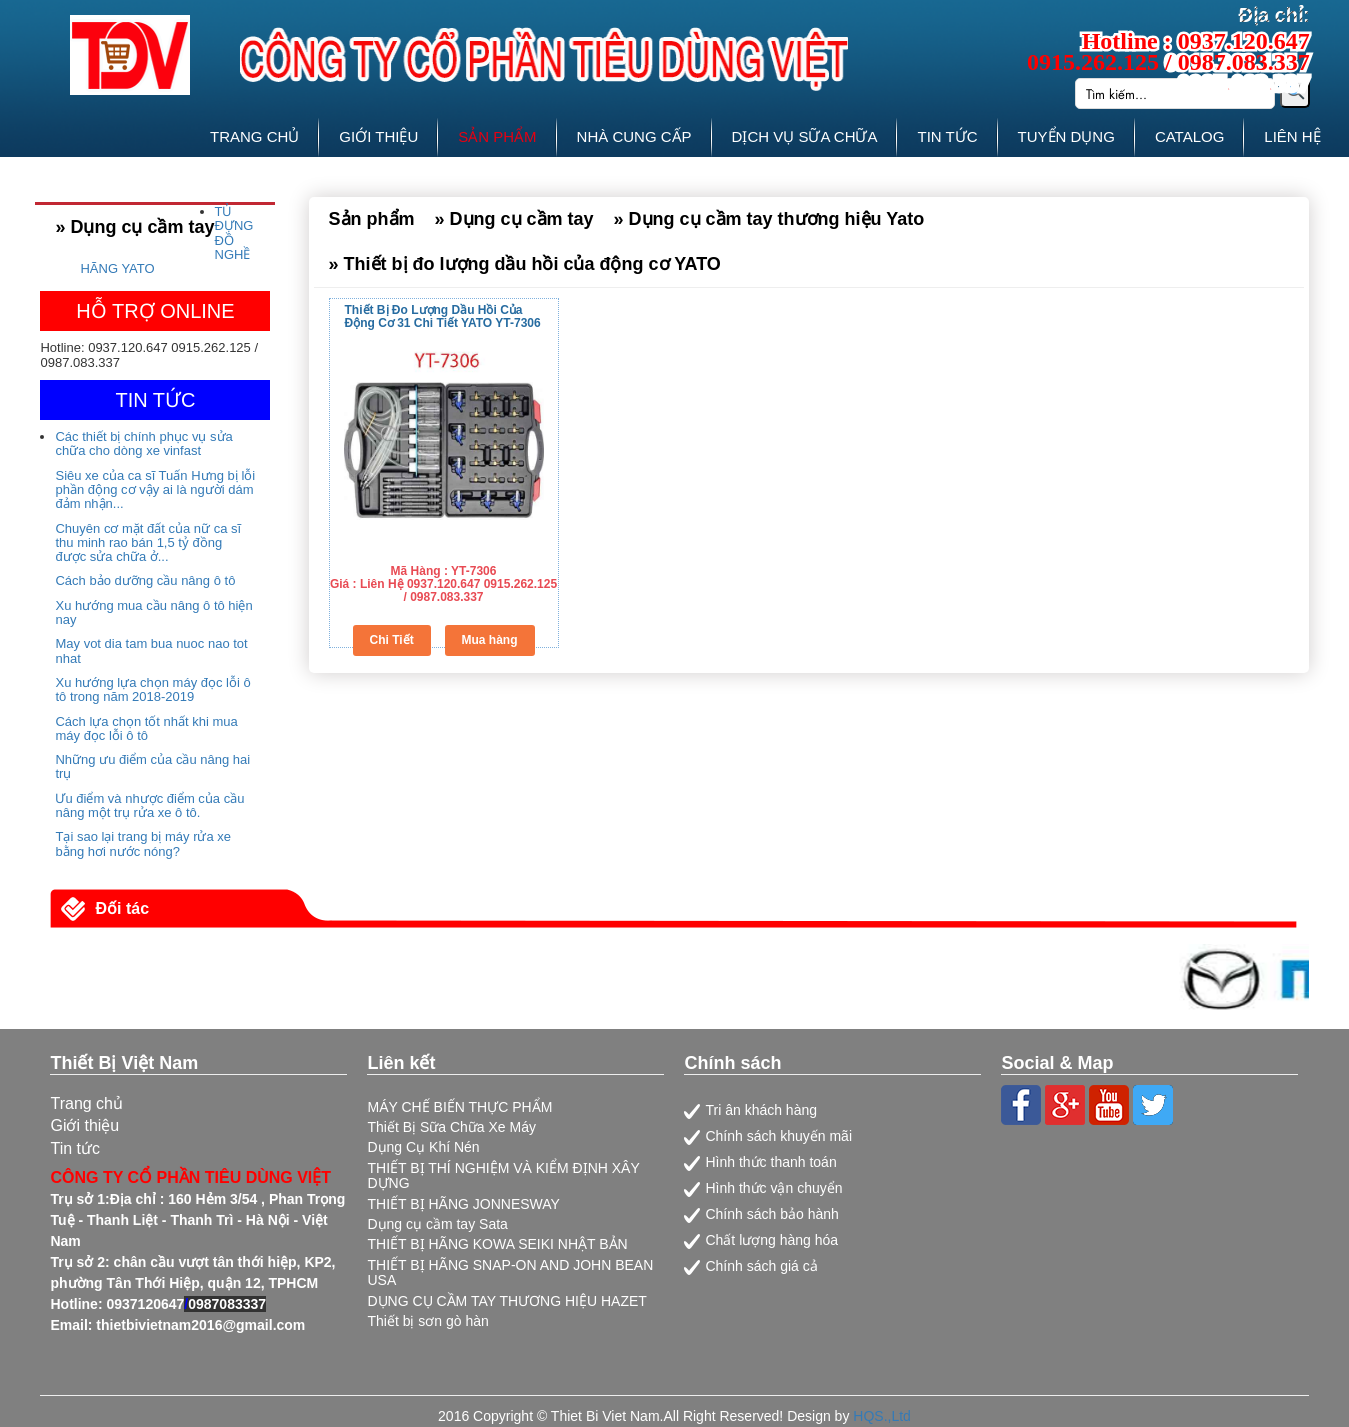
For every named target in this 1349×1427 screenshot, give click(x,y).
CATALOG (1189, 136)
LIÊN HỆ (1292, 136)
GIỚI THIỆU (378, 136)
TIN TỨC (947, 136)
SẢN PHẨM (497, 136)
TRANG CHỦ (254, 136)
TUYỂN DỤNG (1066, 136)
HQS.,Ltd (882, 1416)
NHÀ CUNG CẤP (634, 136)
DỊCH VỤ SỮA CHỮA (805, 136)
